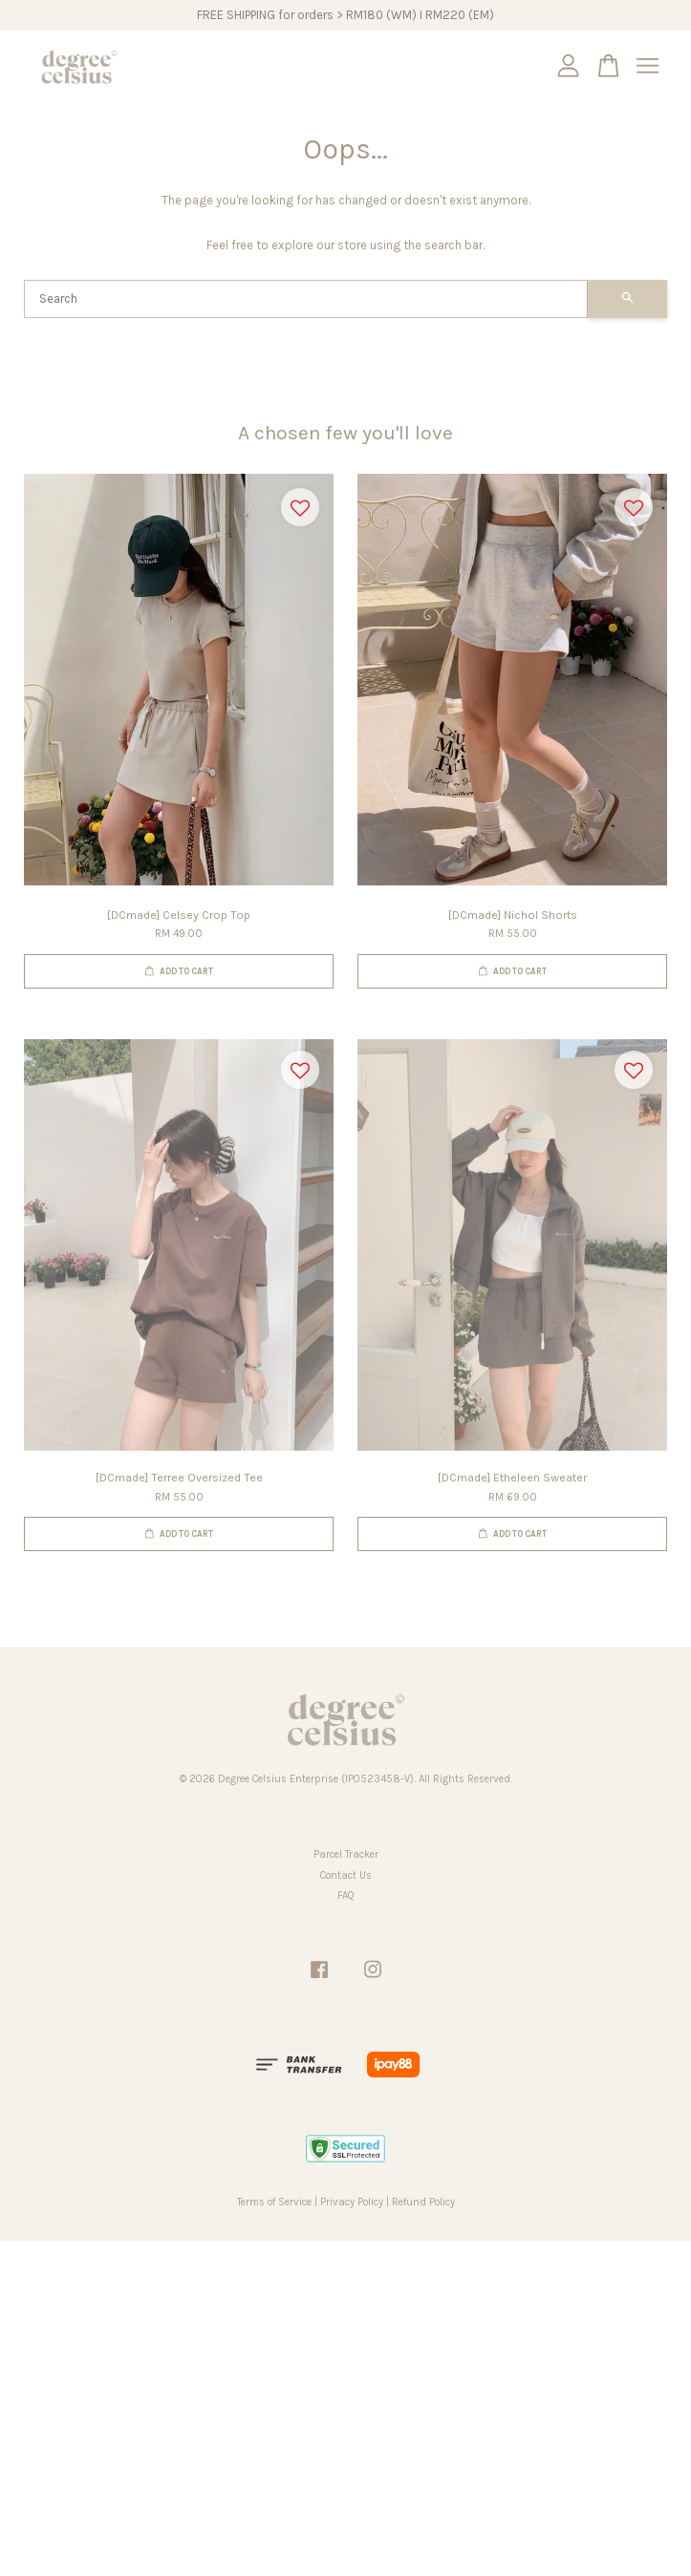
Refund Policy (423, 2202)
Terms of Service (274, 2202)
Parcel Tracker (345, 1854)
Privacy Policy (351, 2202)
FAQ (346, 1895)
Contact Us (346, 1875)
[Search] (306, 299)
